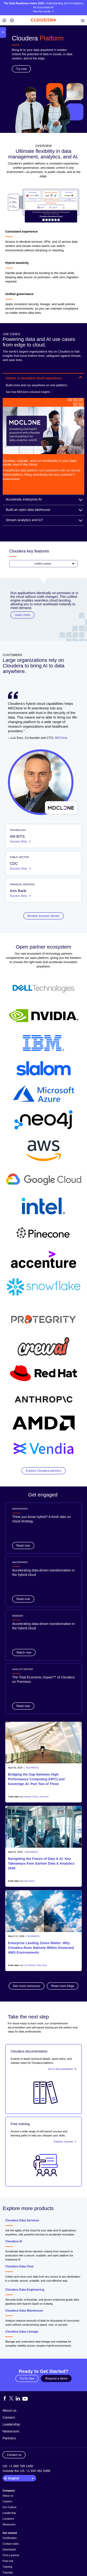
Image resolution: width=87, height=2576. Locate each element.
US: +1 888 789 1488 (18, 2466)
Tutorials (8, 2572)
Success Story (19, 841)
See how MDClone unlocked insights (28, 391)
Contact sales (11, 2543)
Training (7, 2566)
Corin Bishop (29, 1965)
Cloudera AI (13, 2241)
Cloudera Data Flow (19, 2266)
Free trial (8, 2561)
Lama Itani (43, 1797)
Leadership (11, 2424)
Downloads (9, 2549)
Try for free (27, 2378)
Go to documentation (60, 2069)
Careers (9, 2417)
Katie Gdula (28, 1881)
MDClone (61, 738)
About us (9, 2410)
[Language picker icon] (12, 21)
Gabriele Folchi (30, 1797)
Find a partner (11, 2555)
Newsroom (11, 2431)
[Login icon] (4, 21)
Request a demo (56, 2378)
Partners (9, 2438)
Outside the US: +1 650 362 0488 (26, 2471)
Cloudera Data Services (22, 2220)
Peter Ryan (41, 1965)
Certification (10, 2538)
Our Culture (10, 2507)
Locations (8, 2518)
